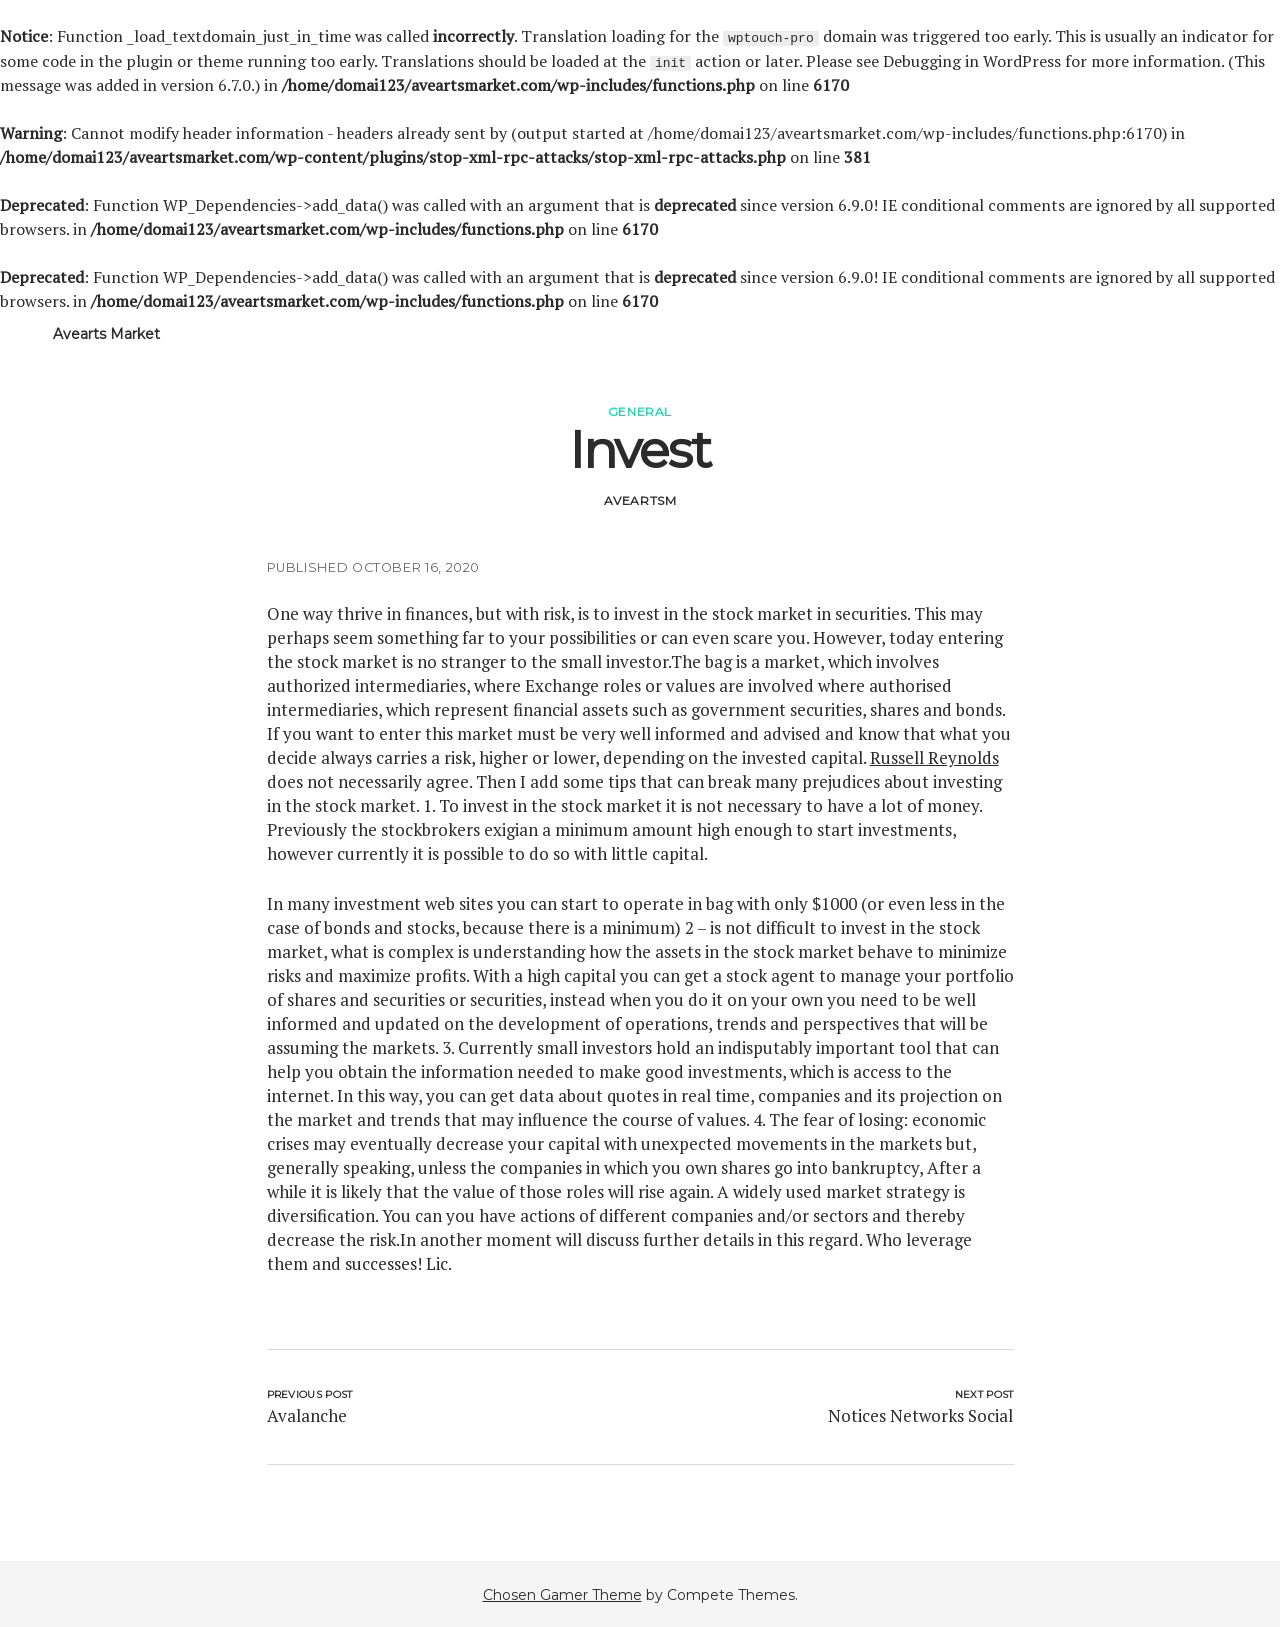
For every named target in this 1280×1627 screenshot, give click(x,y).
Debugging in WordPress (972, 60)
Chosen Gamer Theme (562, 1594)
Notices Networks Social (920, 1414)
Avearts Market (106, 333)
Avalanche (307, 1414)
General (640, 410)
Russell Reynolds (934, 756)
